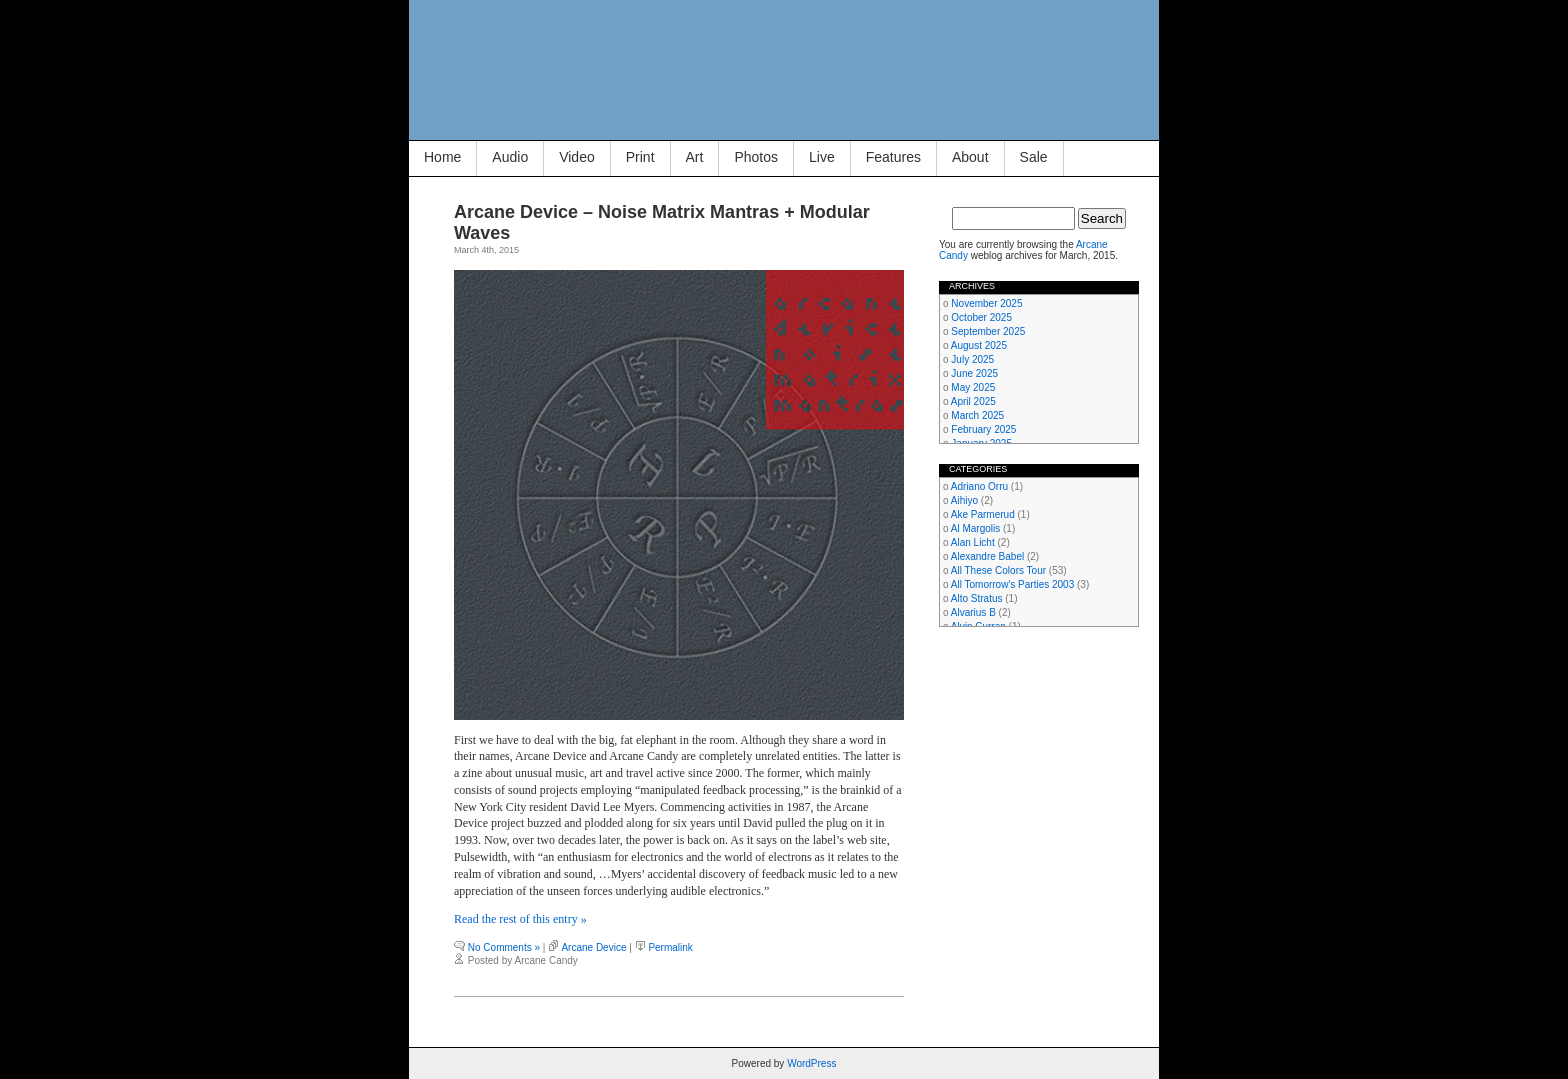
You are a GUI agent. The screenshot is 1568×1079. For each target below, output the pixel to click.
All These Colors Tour (998, 570)
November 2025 (986, 303)
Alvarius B (973, 612)
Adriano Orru (979, 486)
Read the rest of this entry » (520, 919)
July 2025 (972, 359)
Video (577, 157)
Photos (756, 157)
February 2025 (983, 429)
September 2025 (988, 331)
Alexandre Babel (987, 556)
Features (893, 157)
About (970, 157)
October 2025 (981, 317)
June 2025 (974, 373)
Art (695, 157)
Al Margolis (975, 528)
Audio (510, 157)
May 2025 (973, 387)
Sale (1034, 157)
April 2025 (973, 401)
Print (640, 157)
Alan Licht (973, 542)
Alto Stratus (977, 598)
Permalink (670, 947)
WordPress (811, 1063)
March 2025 (977, 415)
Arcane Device (593, 947)
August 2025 (979, 345)
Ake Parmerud (983, 514)
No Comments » (504, 947)
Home (442, 157)
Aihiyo (964, 500)
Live (822, 157)
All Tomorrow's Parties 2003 (1012, 584)
